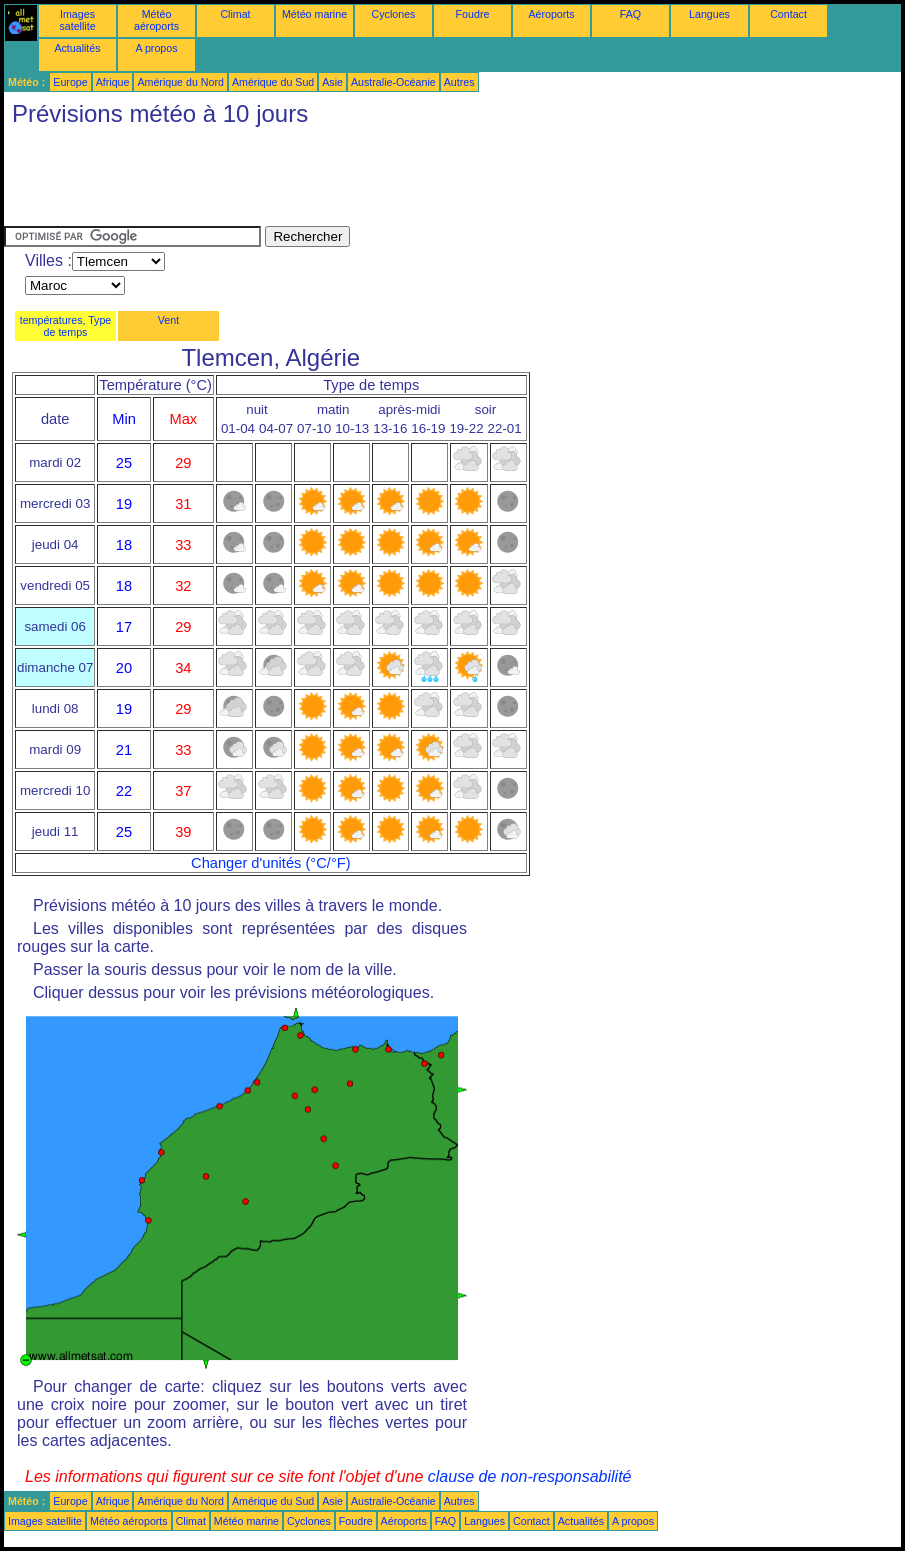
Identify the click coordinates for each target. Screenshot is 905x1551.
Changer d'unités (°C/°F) (271, 863)
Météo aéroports (156, 20)
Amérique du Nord (180, 82)
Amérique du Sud (273, 82)
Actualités (77, 48)
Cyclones (394, 14)
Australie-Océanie (393, 82)
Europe (70, 82)
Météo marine (314, 14)
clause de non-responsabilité (530, 1476)
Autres (459, 82)
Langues (709, 14)
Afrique (113, 82)
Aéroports (551, 14)
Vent (168, 320)
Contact (788, 14)
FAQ (630, 14)
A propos (156, 48)
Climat (235, 14)
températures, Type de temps (66, 326)
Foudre (473, 14)
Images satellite (77, 20)
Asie (332, 82)
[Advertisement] (368, 181)
